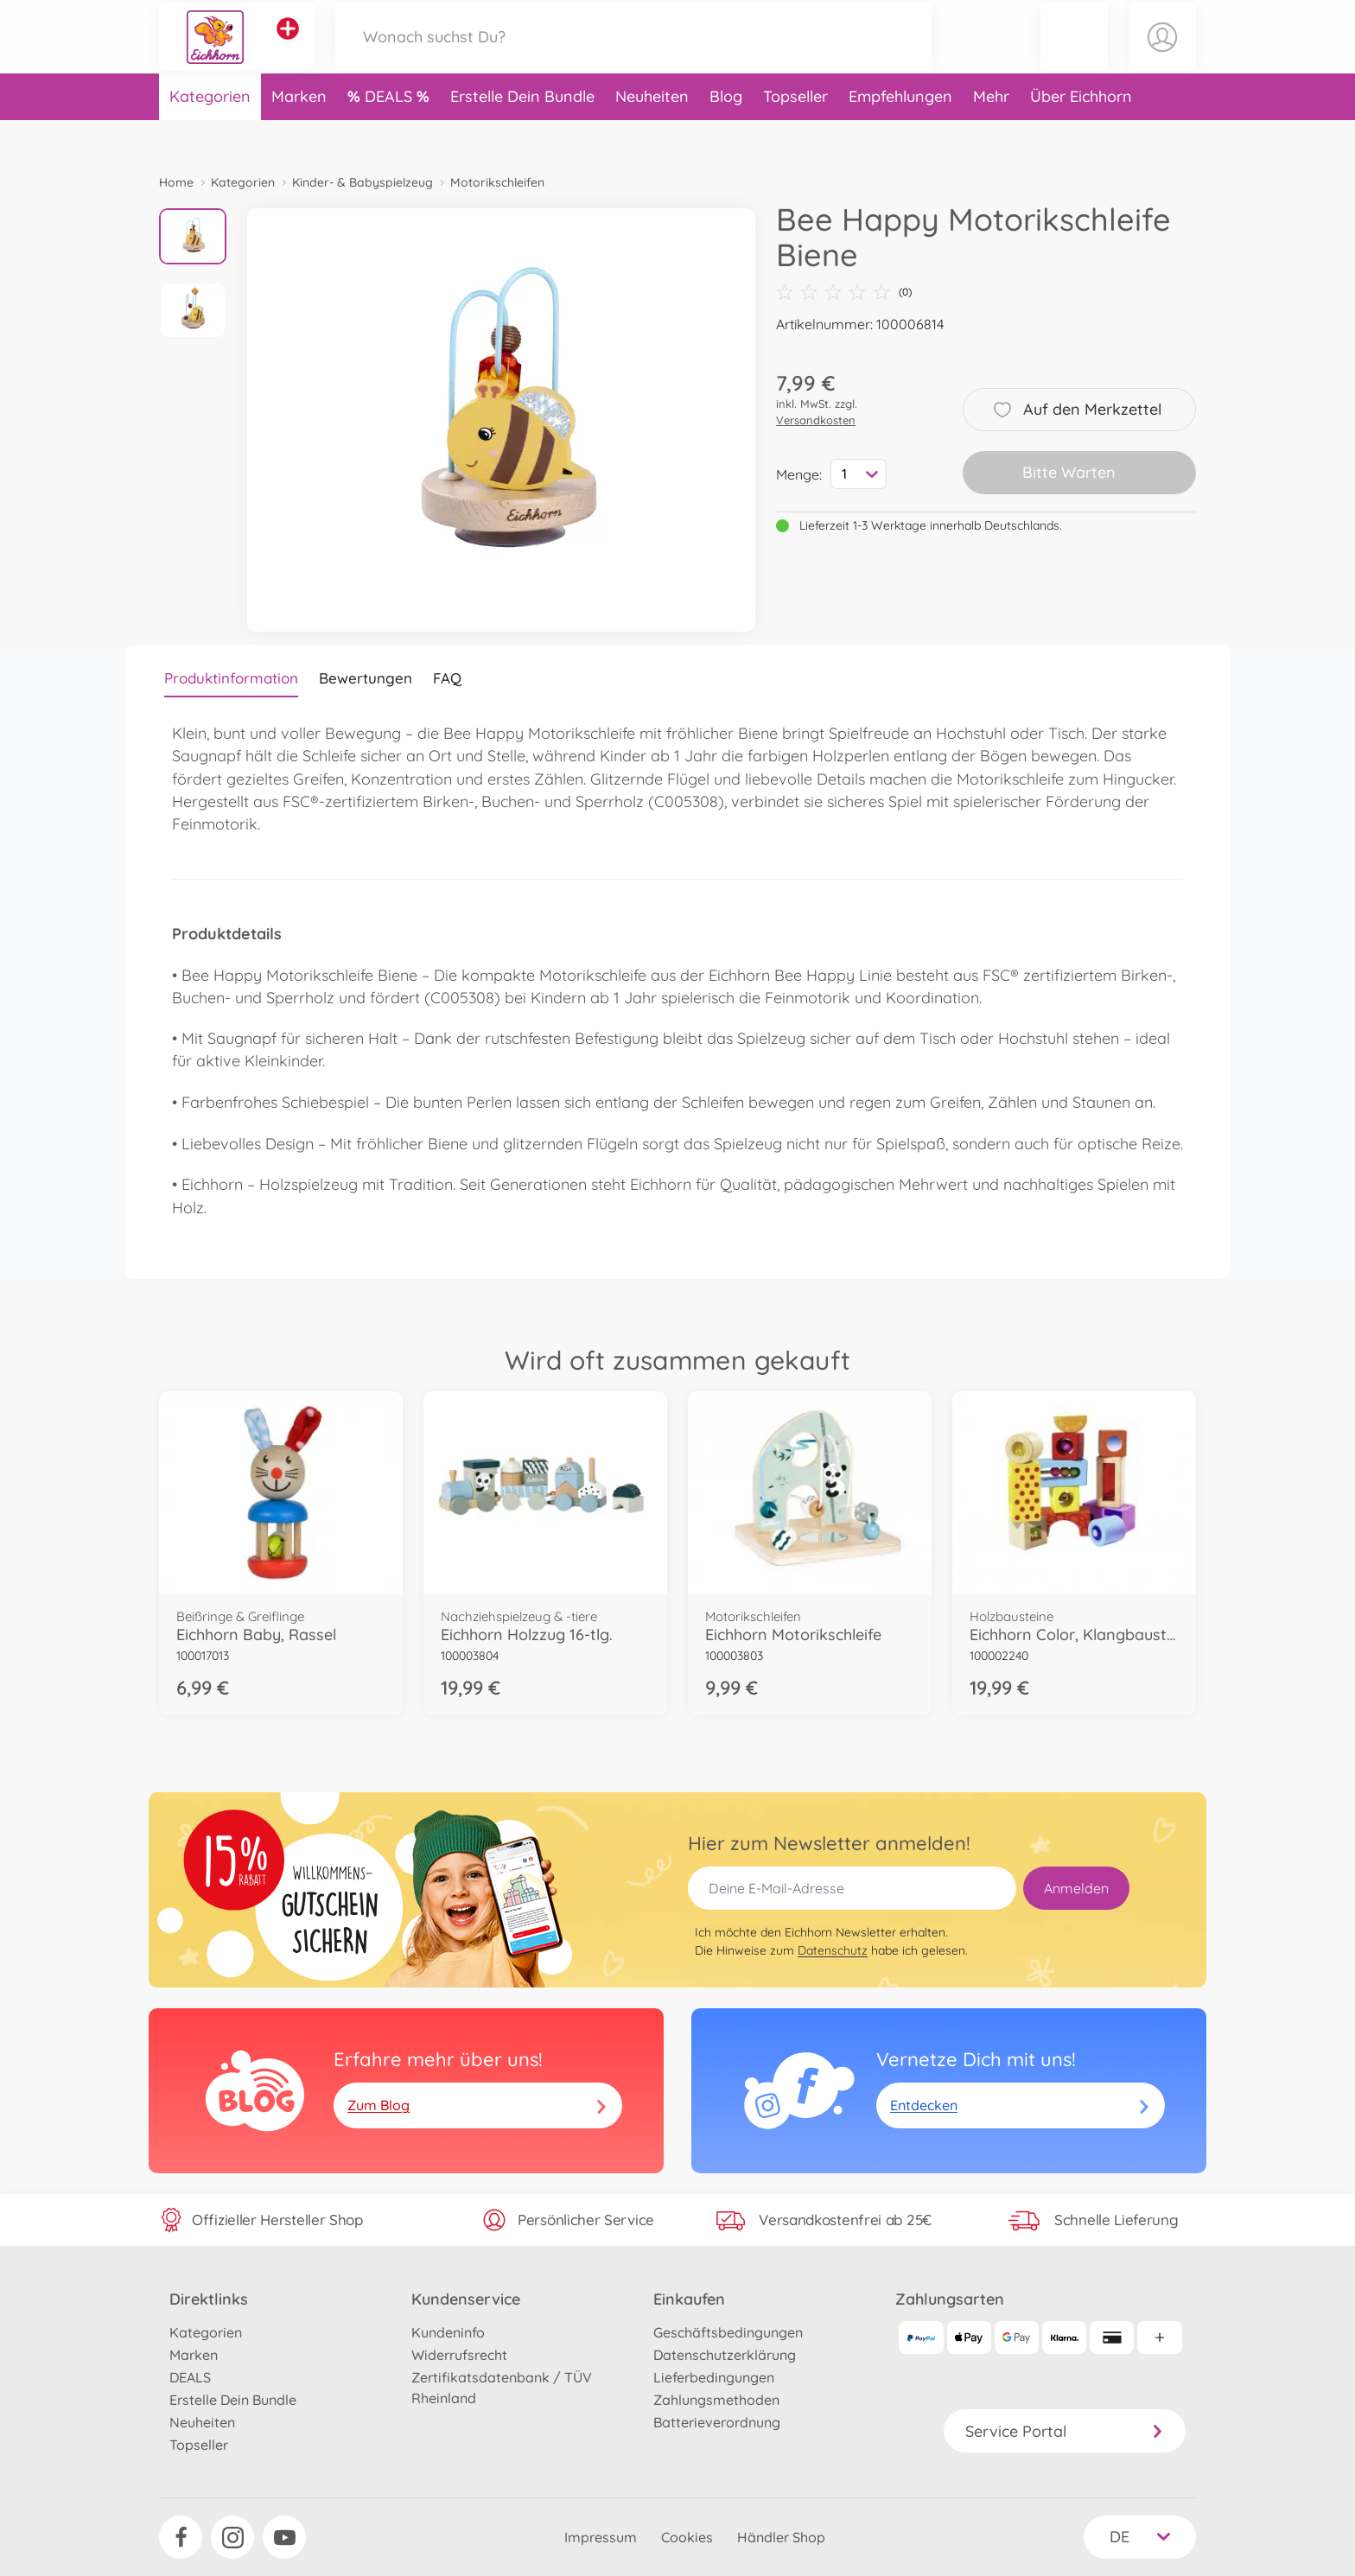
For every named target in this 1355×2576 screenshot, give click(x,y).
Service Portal (1064, 2431)
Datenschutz (833, 1950)
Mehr (991, 133)
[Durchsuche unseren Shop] (633, 55)
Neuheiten (652, 133)
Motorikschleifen (497, 182)
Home (176, 182)
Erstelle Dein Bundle (522, 133)
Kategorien (210, 133)
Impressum (600, 2537)
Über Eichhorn (1081, 133)
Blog (725, 133)
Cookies (687, 2537)
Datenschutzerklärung (724, 2354)
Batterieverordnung (716, 2422)
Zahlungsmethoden (716, 2399)
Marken (299, 133)
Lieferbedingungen (713, 2377)
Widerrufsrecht (459, 2354)
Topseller (795, 133)
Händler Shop (781, 2537)
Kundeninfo (448, 2332)
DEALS (391, 133)
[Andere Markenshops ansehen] (288, 46)
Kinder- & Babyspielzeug (362, 182)
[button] (1074, 55)
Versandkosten (816, 420)
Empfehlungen (900, 133)
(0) (844, 292)
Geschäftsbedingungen (728, 2332)
